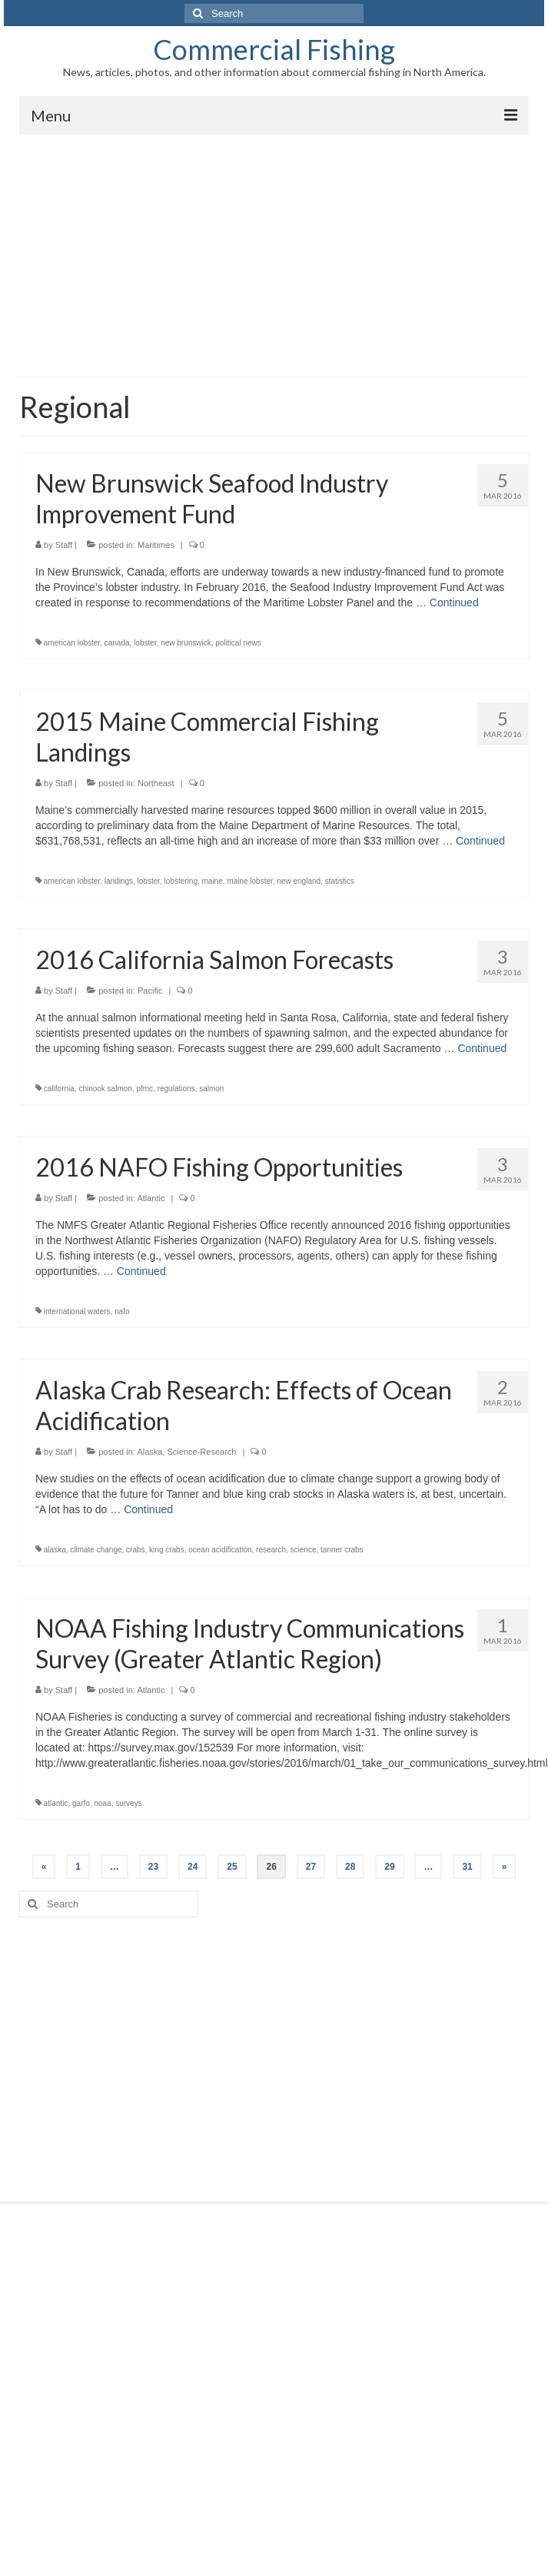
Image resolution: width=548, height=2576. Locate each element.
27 (311, 1866)
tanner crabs (342, 1549)
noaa (102, 1803)
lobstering (181, 881)
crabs (135, 1549)
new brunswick (186, 643)
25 (232, 1866)
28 (350, 1866)
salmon (211, 1088)
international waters (77, 1311)
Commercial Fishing (274, 49)
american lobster (72, 643)
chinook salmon (104, 1088)
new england (298, 881)
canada (117, 643)
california (59, 1088)
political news (238, 643)
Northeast (156, 783)
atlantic (56, 1803)
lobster (145, 643)
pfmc (144, 1088)
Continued (454, 602)
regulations (176, 1088)
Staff (63, 544)
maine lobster (249, 881)
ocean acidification (219, 1549)
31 (467, 1866)
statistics (339, 881)
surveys (128, 1803)
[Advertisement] (274, 249)
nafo (122, 1311)
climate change (95, 1549)
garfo (81, 1803)
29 (389, 1866)
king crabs (166, 1549)
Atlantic (150, 1198)
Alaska (149, 1451)
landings (119, 881)
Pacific (150, 990)
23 (153, 1866)
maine (212, 881)
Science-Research (202, 1451)
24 (193, 1866)
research (271, 1549)
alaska (55, 1549)
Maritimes (156, 544)
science (304, 1549)
